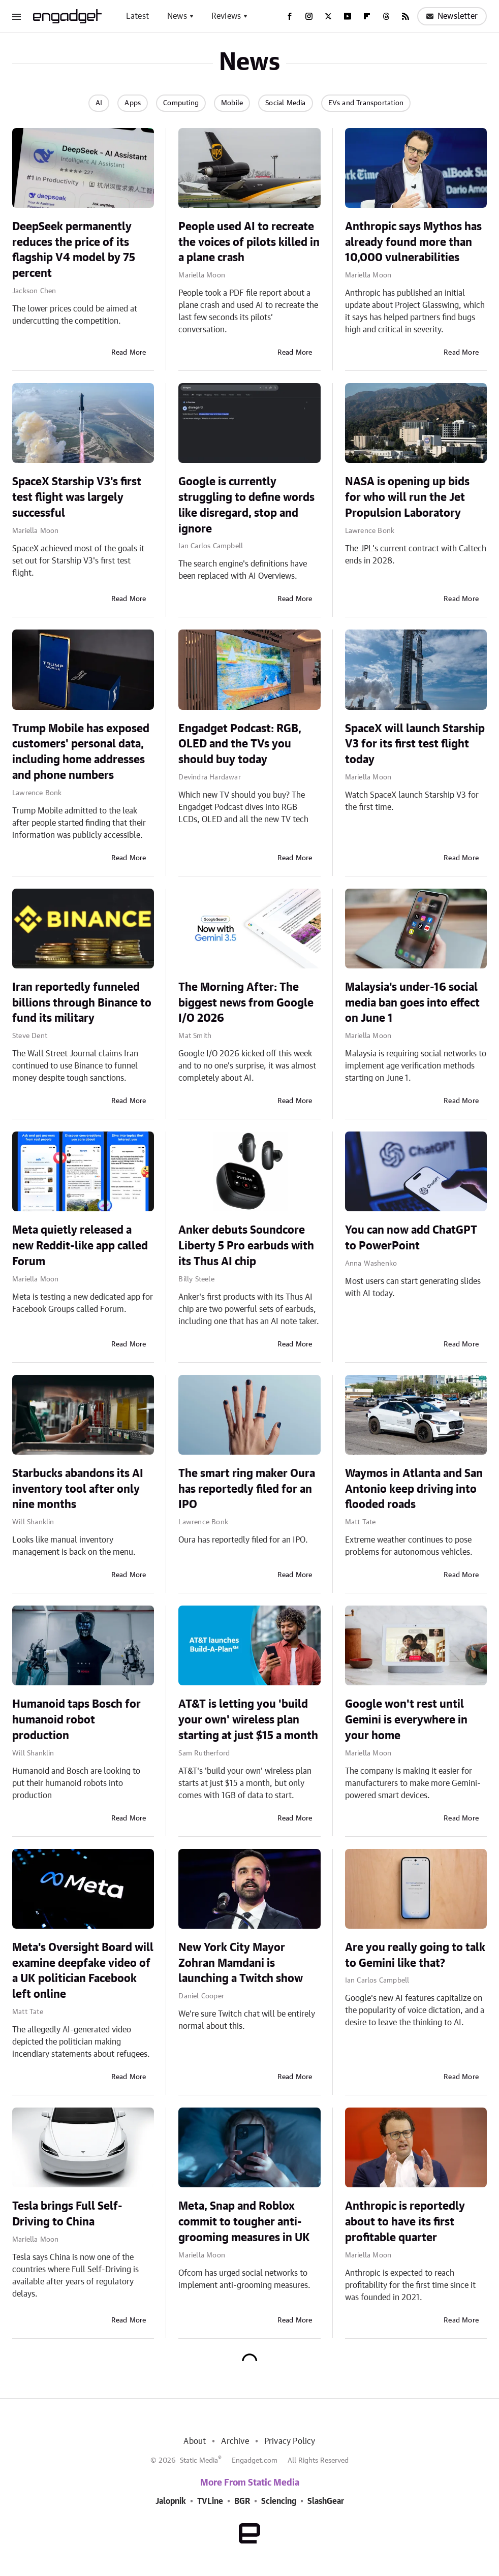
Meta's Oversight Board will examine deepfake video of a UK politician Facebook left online (82, 1971)
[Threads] (386, 16)
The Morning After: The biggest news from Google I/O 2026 (246, 1003)
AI (99, 103)
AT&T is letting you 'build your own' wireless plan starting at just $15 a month (248, 1720)
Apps (132, 103)
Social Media (285, 103)
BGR (242, 2501)
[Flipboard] (367, 16)
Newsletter (452, 16)
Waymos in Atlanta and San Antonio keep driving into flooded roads (414, 1489)
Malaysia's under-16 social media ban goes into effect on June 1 (412, 1003)
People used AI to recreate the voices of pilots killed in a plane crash (249, 242)
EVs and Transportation (365, 103)
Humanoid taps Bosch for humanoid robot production (76, 1720)
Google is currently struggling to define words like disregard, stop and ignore (246, 505)
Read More (128, 352)
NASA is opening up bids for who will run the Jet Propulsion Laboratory (407, 497)
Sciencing (278, 2501)
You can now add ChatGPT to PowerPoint (411, 1237)
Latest (137, 16)
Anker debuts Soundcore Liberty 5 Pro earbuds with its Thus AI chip (246, 1245)
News (177, 16)
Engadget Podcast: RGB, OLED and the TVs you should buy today (239, 744)
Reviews (226, 16)
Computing (181, 103)
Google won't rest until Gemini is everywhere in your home (406, 1720)
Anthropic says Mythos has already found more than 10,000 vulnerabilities (413, 242)
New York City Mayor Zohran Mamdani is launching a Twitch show (240, 1963)
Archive (234, 2441)
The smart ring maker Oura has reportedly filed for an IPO (246, 1489)
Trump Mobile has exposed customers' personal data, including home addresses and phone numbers (80, 752)
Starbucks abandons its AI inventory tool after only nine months (77, 1489)
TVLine (210, 2501)
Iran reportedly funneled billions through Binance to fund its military (81, 1003)
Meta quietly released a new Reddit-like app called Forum (80, 1245)
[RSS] (405, 16)
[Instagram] (309, 16)
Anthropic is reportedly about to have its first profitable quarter (405, 2222)
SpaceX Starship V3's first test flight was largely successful (76, 497)
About (194, 2441)
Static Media (199, 2460)
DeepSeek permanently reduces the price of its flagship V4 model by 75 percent (73, 250)
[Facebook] (289, 16)
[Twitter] (328, 16)
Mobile (232, 103)
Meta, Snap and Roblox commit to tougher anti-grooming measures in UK (244, 2222)
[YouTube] (347, 16)
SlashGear (325, 2501)
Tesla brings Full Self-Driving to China (67, 2214)
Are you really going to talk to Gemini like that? (415, 1955)
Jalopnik (170, 2501)
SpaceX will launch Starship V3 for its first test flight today (415, 744)
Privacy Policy (290, 2441)
